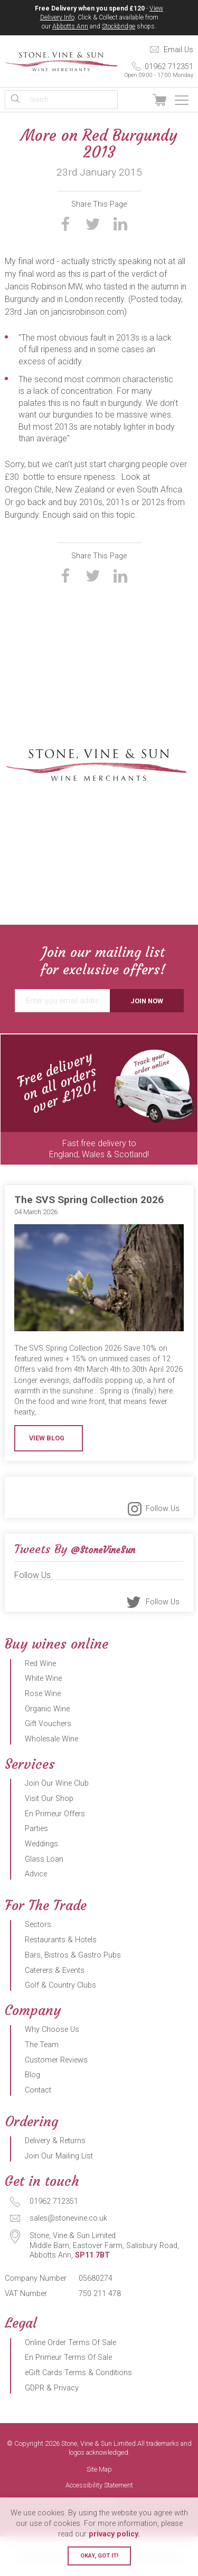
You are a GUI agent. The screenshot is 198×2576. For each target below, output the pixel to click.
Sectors (38, 1924)
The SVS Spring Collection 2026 (89, 1200)
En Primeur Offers (55, 1813)
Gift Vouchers (48, 1723)
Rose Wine (43, 1693)
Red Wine (40, 1663)
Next (187, 1100)
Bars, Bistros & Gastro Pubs (73, 1955)
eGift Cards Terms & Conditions (78, 2372)
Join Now (146, 1001)
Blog (32, 2074)
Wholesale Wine (51, 1739)
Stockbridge (118, 26)
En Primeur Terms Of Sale (68, 2357)
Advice (36, 1874)
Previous (10, 1100)
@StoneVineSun (103, 1550)
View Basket (159, 100)
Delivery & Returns (55, 2140)
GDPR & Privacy (52, 2388)
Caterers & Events (54, 1970)
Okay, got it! (99, 2555)
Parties (36, 1828)
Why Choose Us (52, 2029)
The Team (42, 2044)
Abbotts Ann (70, 26)
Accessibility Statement (99, 2485)
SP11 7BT (92, 2255)
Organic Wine (47, 1709)
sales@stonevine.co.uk (68, 2218)
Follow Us (163, 1508)
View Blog (46, 1438)
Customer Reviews (56, 2060)
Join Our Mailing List (59, 2156)
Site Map (99, 2469)
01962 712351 (155, 70)
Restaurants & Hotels (61, 1939)
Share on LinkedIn (120, 224)
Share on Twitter (92, 224)
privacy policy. (114, 2534)
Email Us (178, 49)
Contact (38, 2090)
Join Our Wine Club (57, 1783)
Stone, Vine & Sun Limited (61, 61)
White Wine (43, 1678)
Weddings (41, 1843)
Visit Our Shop (49, 1798)
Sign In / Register (136, 100)
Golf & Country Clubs (60, 1985)
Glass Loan (44, 1859)
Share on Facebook (65, 224)
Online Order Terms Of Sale (70, 2342)
